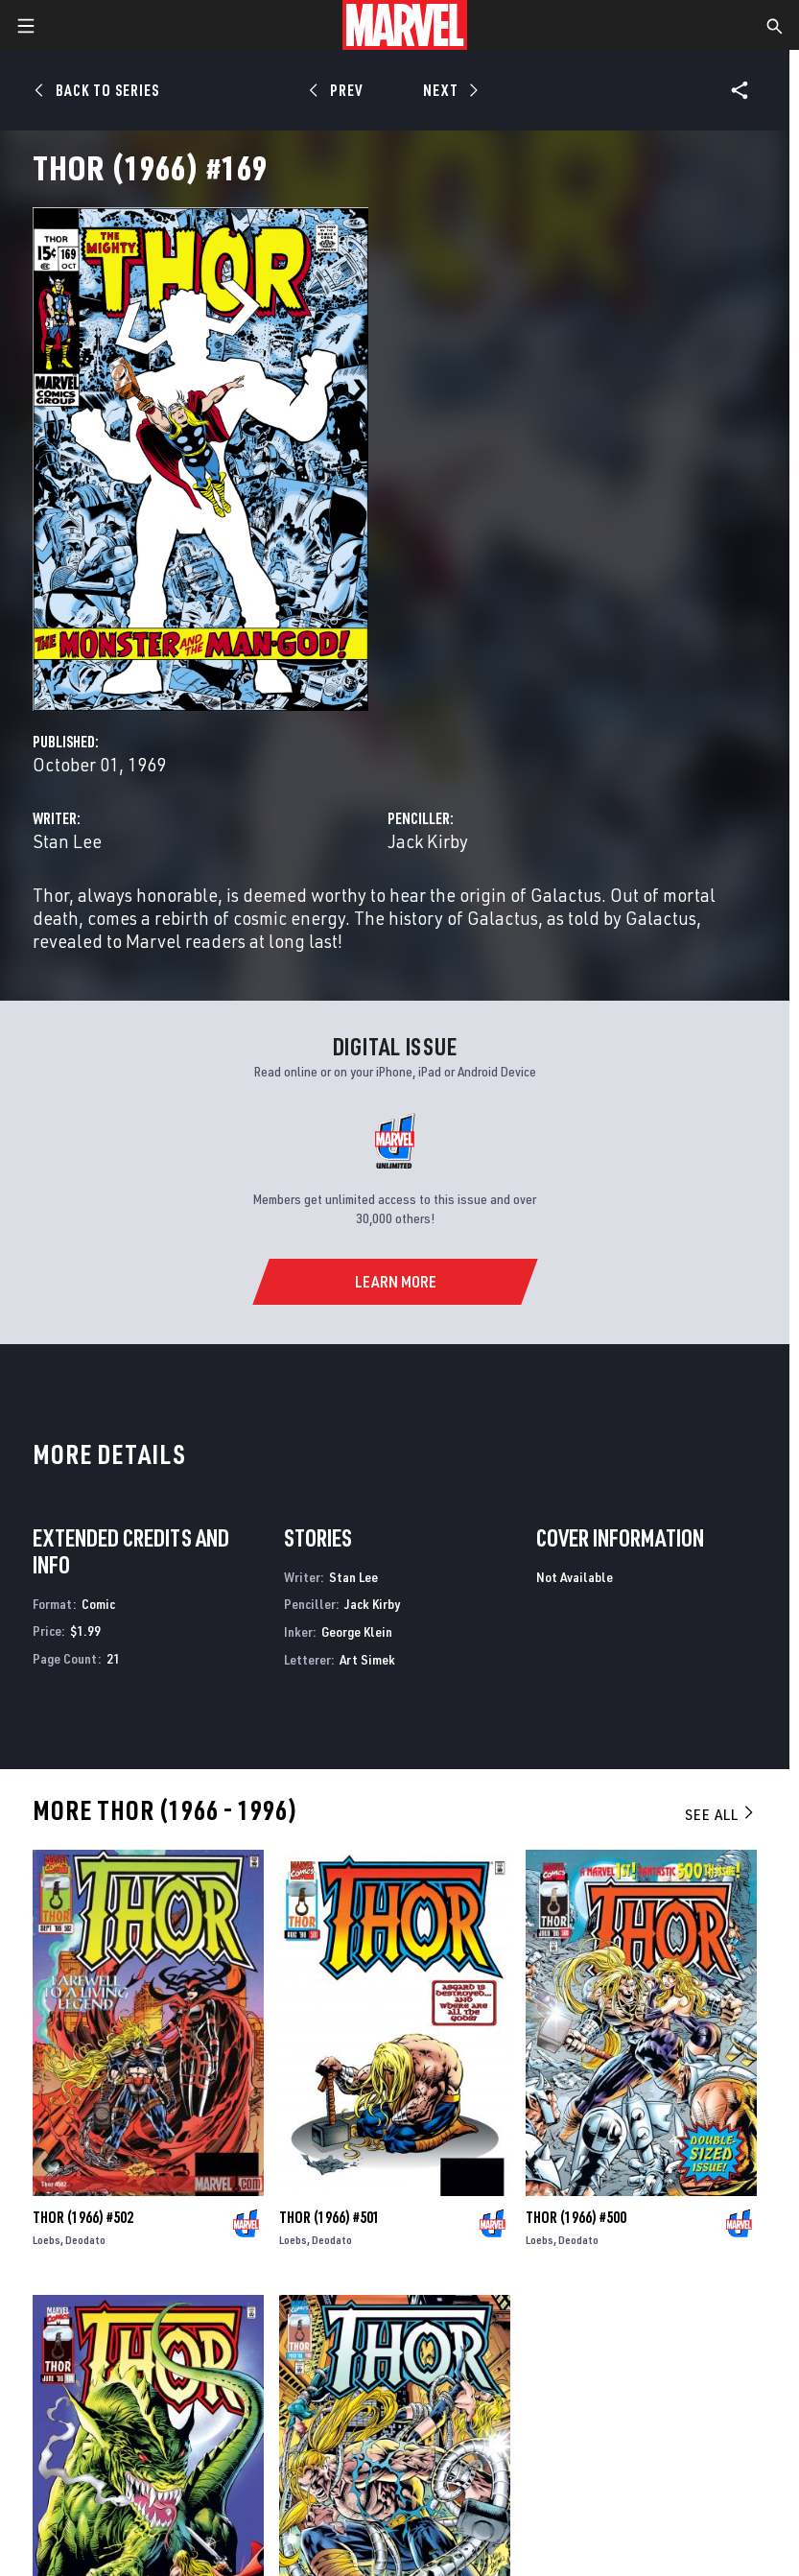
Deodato (85, 2240)
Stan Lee (67, 841)
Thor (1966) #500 (576, 2217)
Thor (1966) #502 (83, 2217)
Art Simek (367, 1659)
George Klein (356, 1631)
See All (720, 1814)
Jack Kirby (428, 841)
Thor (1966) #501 (329, 2217)
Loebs (46, 2240)
